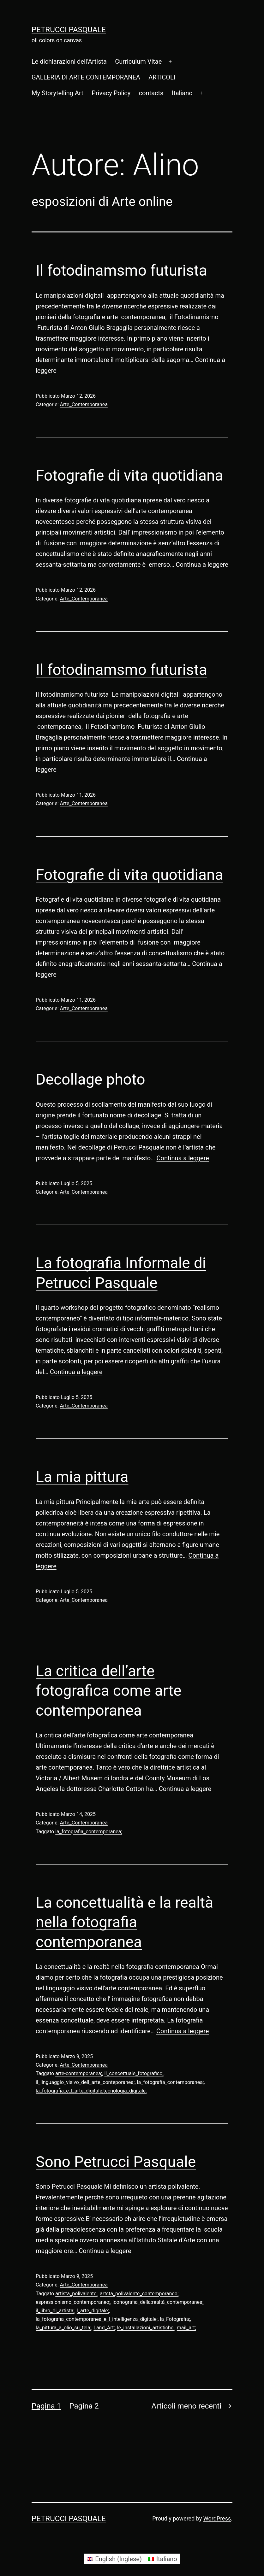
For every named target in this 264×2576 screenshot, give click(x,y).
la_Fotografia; (175, 2319)
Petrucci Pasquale (69, 29)
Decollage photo (90, 1079)
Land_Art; (104, 2328)
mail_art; (186, 2328)
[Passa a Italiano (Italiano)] (162, 2559)
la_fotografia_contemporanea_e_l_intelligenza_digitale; (97, 2319)
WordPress (217, 2518)
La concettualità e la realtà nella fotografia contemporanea (124, 1922)
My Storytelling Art (57, 93)
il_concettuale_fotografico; (133, 2073)
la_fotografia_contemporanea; (88, 1832)
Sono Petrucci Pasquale (116, 2162)
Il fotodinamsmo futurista (121, 270)
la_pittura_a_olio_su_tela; (63, 2328)
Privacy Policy (111, 93)
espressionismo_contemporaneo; (73, 2302)
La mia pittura (82, 1477)
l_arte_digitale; (93, 2311)
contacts (151, 93)
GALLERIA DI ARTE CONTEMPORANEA (86, 77)
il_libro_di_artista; (55, 2311)
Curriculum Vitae (138, 61)
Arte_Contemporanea (84, 404)
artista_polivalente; (76, 2294)
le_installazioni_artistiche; (146, 2328)
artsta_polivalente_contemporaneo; (139, 2294)
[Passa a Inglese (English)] (114, 2559)
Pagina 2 (84, 2406)
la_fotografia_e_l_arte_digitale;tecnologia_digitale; (91, 2091)
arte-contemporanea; (78, 2073)
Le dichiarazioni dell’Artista (69, 61)
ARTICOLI (161, 77)
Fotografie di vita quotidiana (129, 475)
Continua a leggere (202, 564)
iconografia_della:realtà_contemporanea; (157, 2302)
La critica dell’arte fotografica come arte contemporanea (108, 1690)
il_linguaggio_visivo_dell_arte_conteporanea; (85, 2082)
